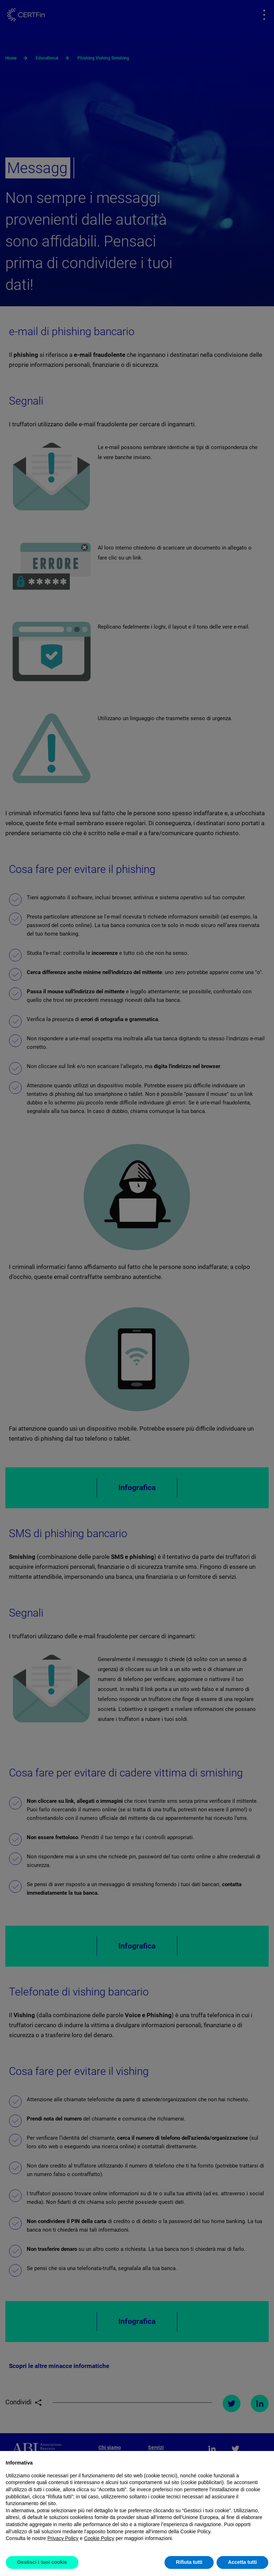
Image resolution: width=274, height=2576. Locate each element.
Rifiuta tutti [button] (189, 2562)
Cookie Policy (99, 2538)
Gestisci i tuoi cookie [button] (42, 2562)
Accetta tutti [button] (242, 2562)
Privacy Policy (62, 2538)
